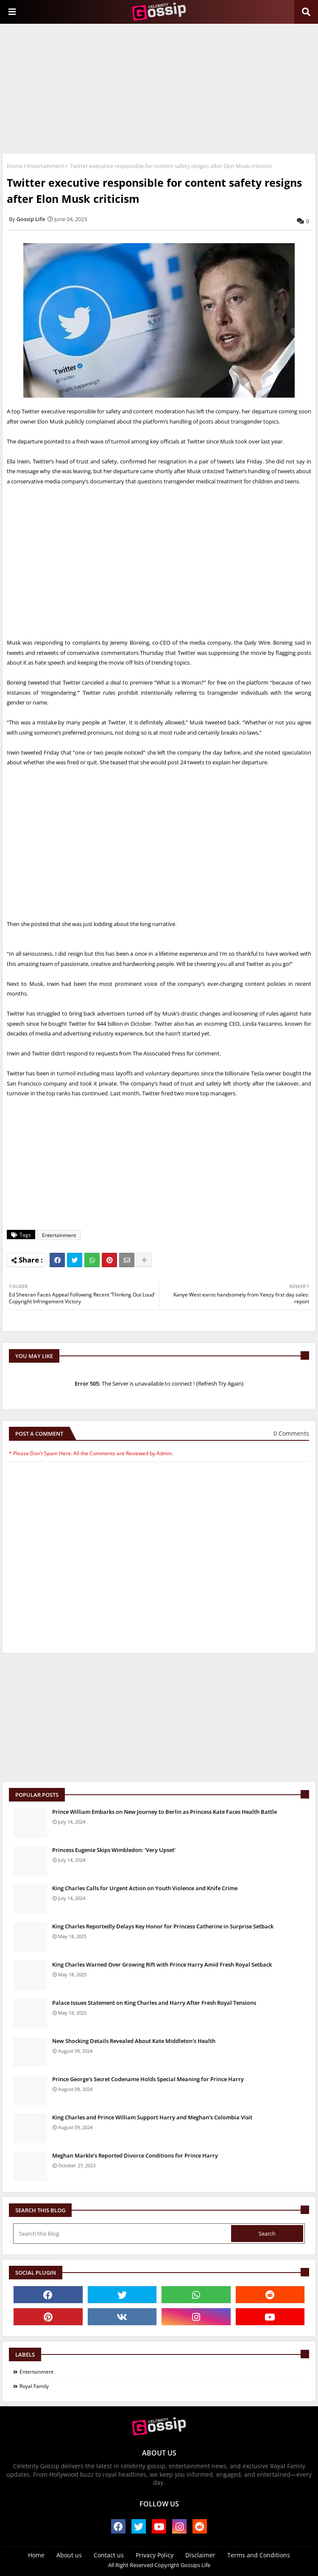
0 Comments (291, 1433)
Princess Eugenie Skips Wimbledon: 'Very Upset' (114, 1850)
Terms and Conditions (258, 2555)
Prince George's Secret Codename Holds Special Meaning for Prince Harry (148, 2079)
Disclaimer (200, 2555)
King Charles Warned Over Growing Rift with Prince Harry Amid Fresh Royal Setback (162, 1964)
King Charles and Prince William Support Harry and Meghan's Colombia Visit (152, 2117)
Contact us (109, 2555)
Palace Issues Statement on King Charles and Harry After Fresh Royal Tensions (154, 2002)
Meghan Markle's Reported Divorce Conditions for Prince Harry (135, 2155)
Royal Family (34, 2386)
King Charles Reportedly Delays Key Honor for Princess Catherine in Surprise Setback (162, 1926)
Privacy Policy (154, 2555)
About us (69, 2555)
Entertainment (45, 166)
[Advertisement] (159, 87)
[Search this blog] (123, 2233)
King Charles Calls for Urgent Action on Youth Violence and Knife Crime (144, 1888)
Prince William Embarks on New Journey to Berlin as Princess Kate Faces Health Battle (164, 1812)
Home (14, 166)
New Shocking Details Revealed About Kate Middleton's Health (133, 2041)
